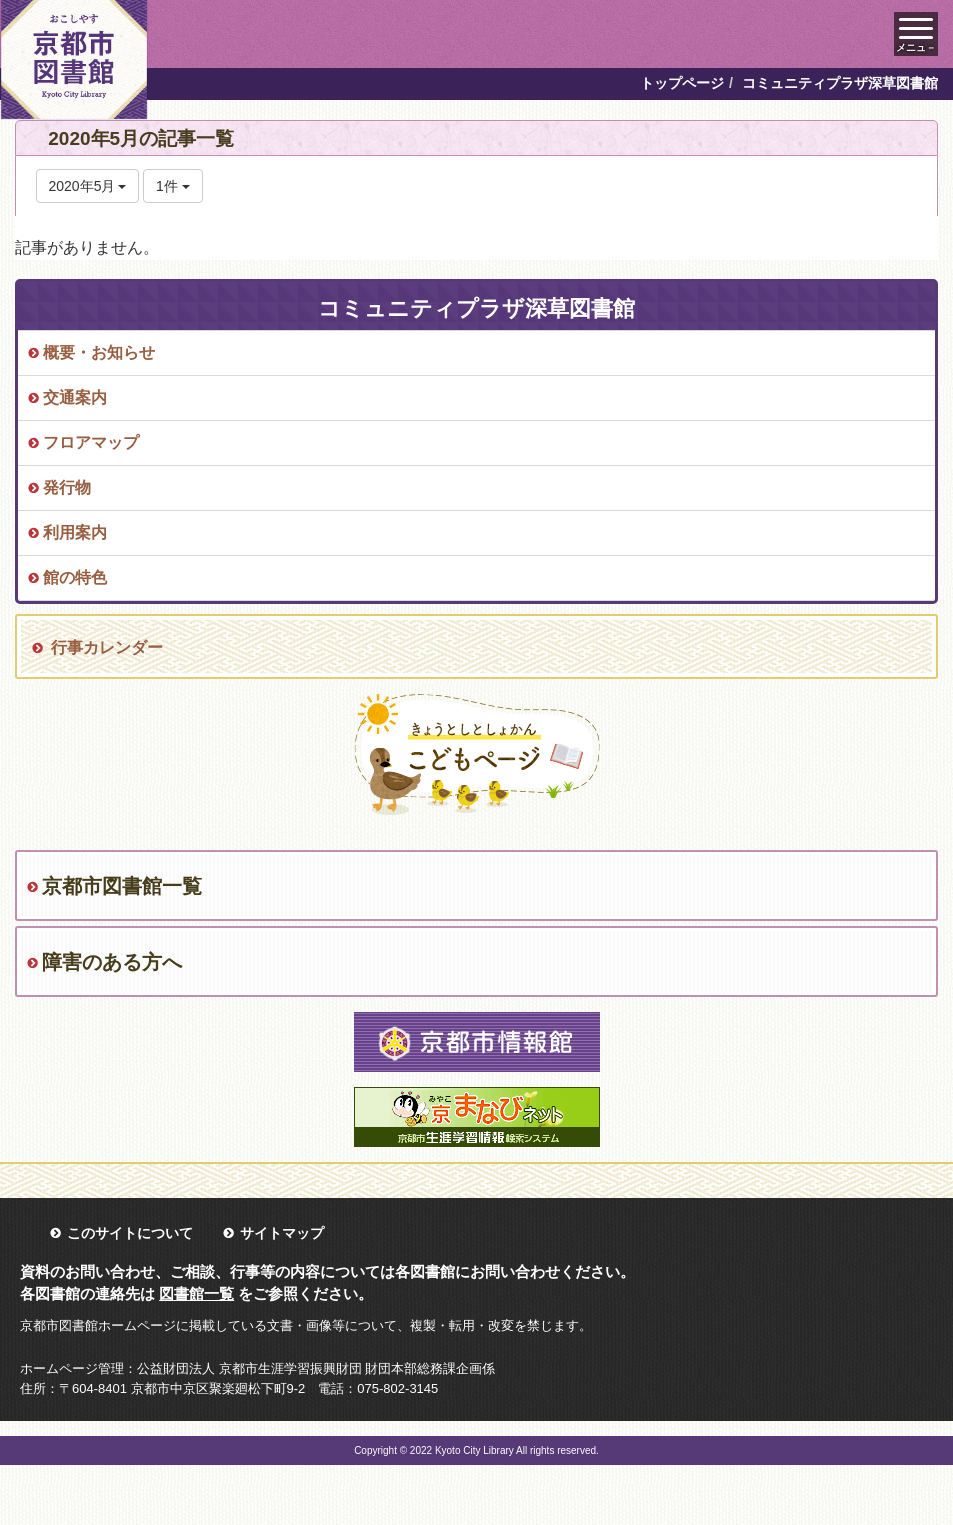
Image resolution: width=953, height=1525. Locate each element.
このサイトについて (130, 1233)
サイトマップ (282, 1233)
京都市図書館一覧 (122, 886)
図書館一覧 (196, 1293)
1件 (173, 186)
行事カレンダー (107, 647)
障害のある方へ (112, 962)
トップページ (682, 83)
